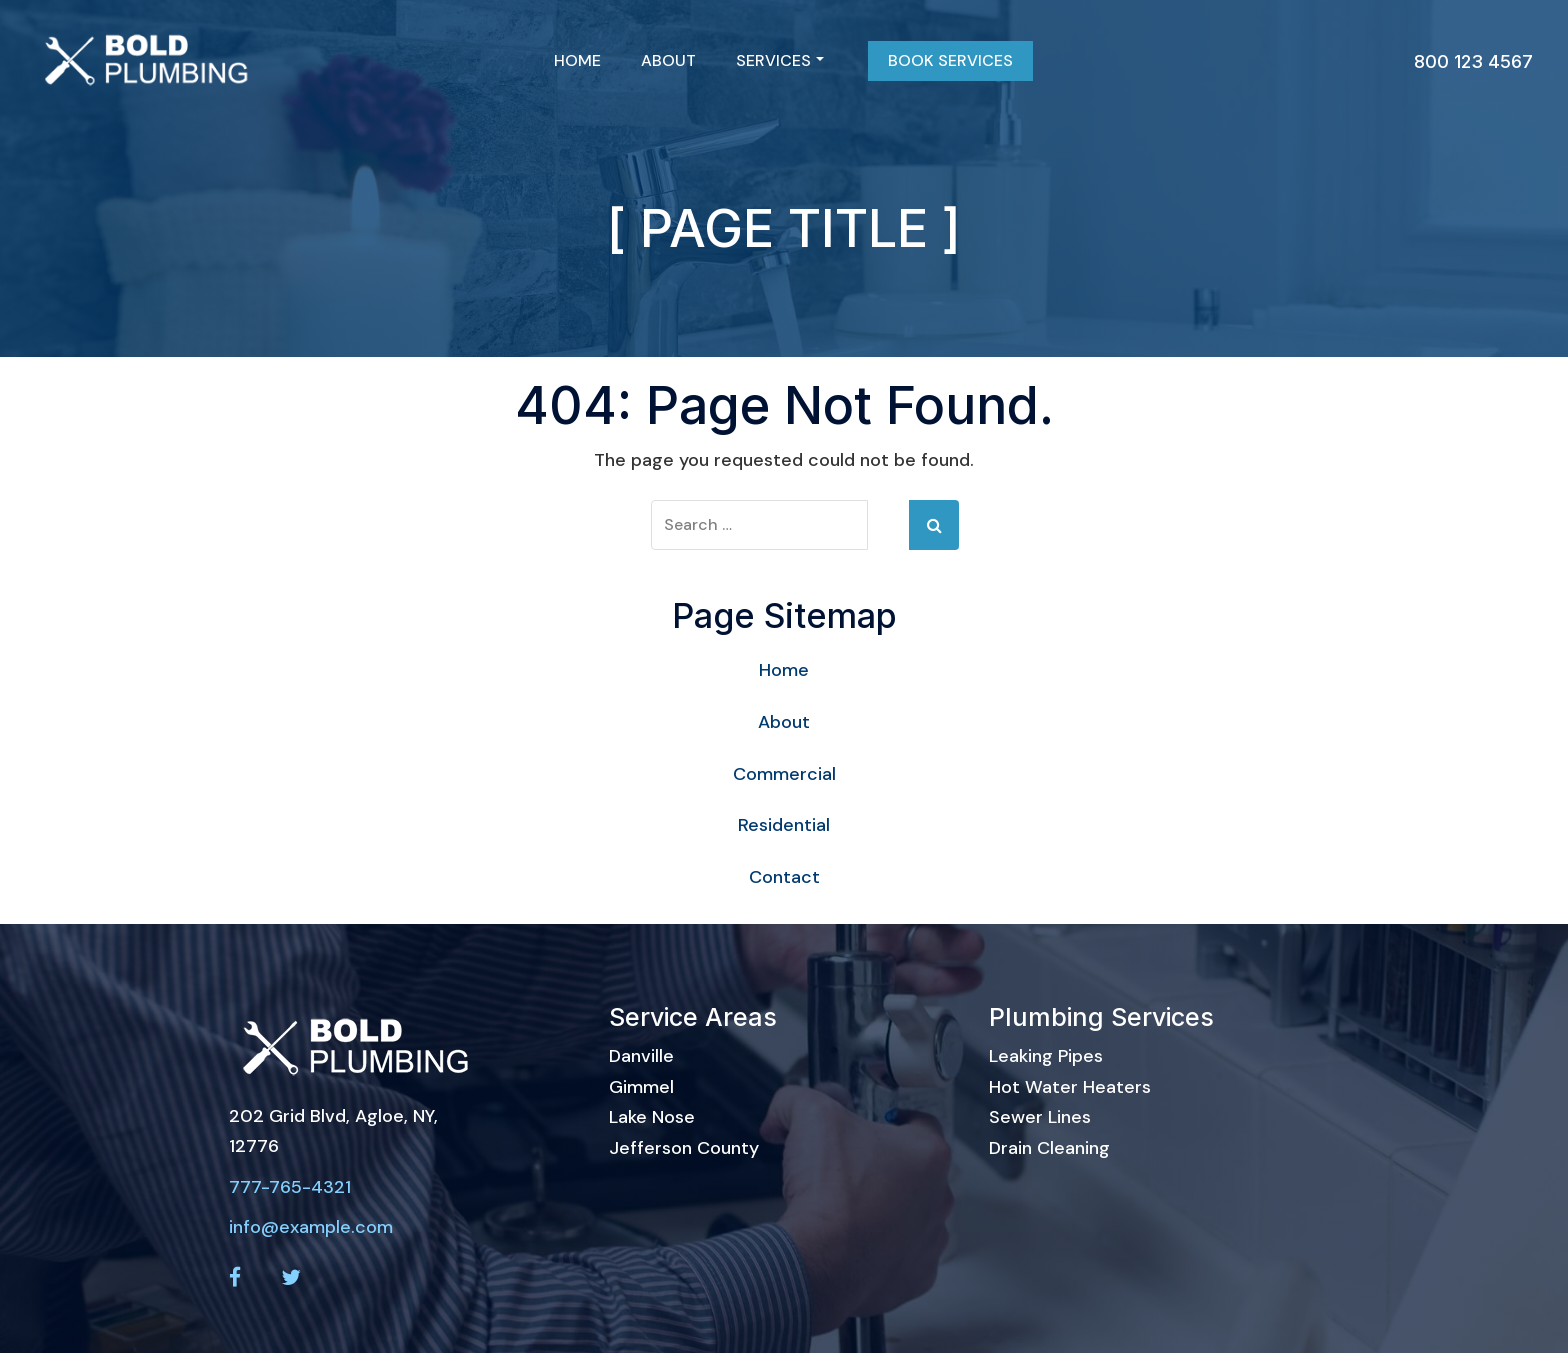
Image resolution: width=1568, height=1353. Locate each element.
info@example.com (311, 1227)
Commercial (784, 774)
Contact (784, 877)
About (668, 60)
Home (577, 60)
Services (780, 60)
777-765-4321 (290, 1187)
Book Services (950, 60)
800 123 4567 (1473, 61)
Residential (784, 825)
